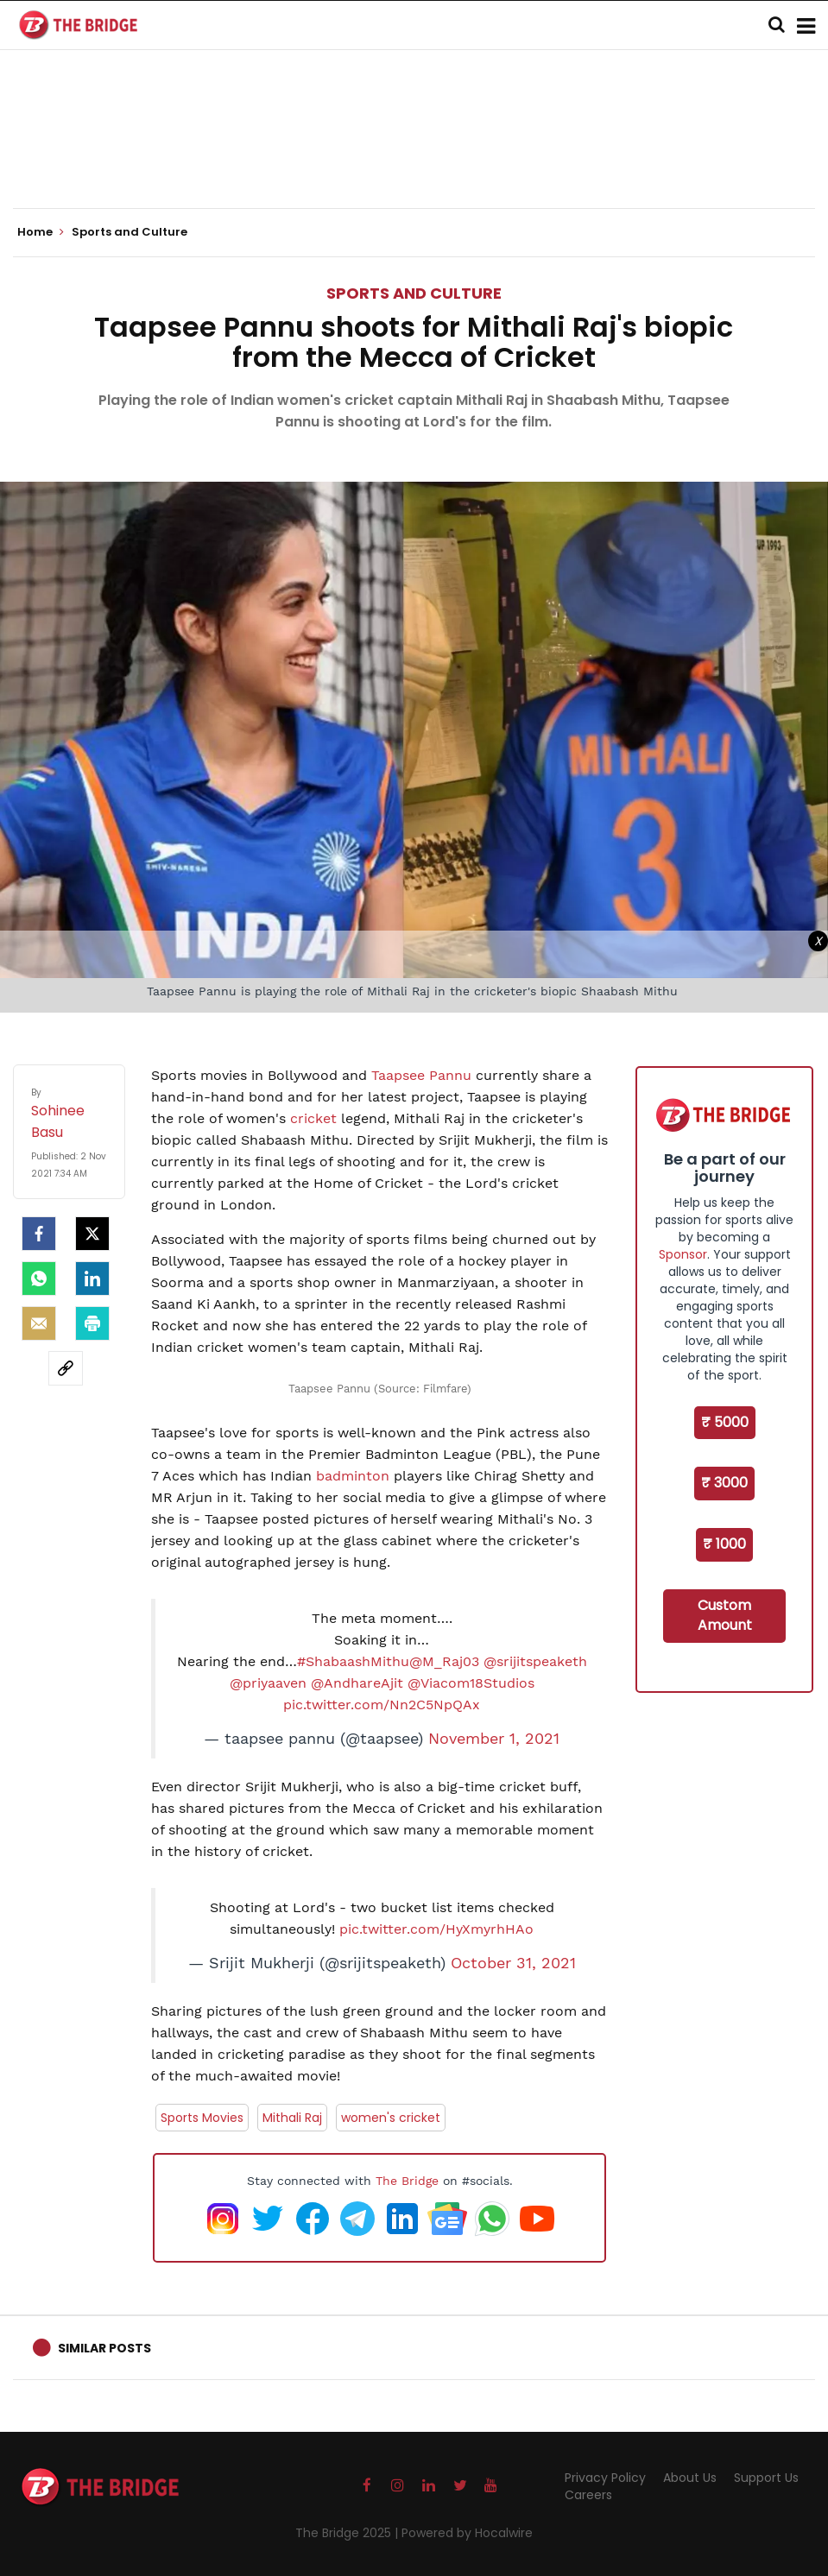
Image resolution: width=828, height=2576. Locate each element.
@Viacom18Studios (471, 1683)
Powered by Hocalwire (467, 2532)
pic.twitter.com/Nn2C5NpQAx (381, 1704)
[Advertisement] (414, 155)
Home (40, 232)
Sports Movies (202, 2117)
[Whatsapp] (39, 1278)
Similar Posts (104, 2348)
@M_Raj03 (444, 1661)
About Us (690, 2477)
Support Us (766, 2477)
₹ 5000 (725, 1422)
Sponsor (683, 1254)
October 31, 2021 (513, 1963)
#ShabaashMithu (353, 1661)
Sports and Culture (414, 293)
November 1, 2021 (493, 1738)
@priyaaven (268, 1683)
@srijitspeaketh (535, 1661)
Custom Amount (725, 1615)
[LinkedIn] (92, 1278)
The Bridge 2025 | (348, 2532)
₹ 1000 (724, 1544)
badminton (350, 1476)
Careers (588, 2494)
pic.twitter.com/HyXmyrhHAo (436, 1929)
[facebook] (39, 1233)
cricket (313, 1118)
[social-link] (65, 1368)
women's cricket (390, 2117)
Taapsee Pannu (421, 1075)
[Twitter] (92, 1233)
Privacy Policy (605, 2477)
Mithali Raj (292, 2117)
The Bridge (407, 2181)
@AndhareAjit (357, 1683)
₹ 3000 (724, 1483)
